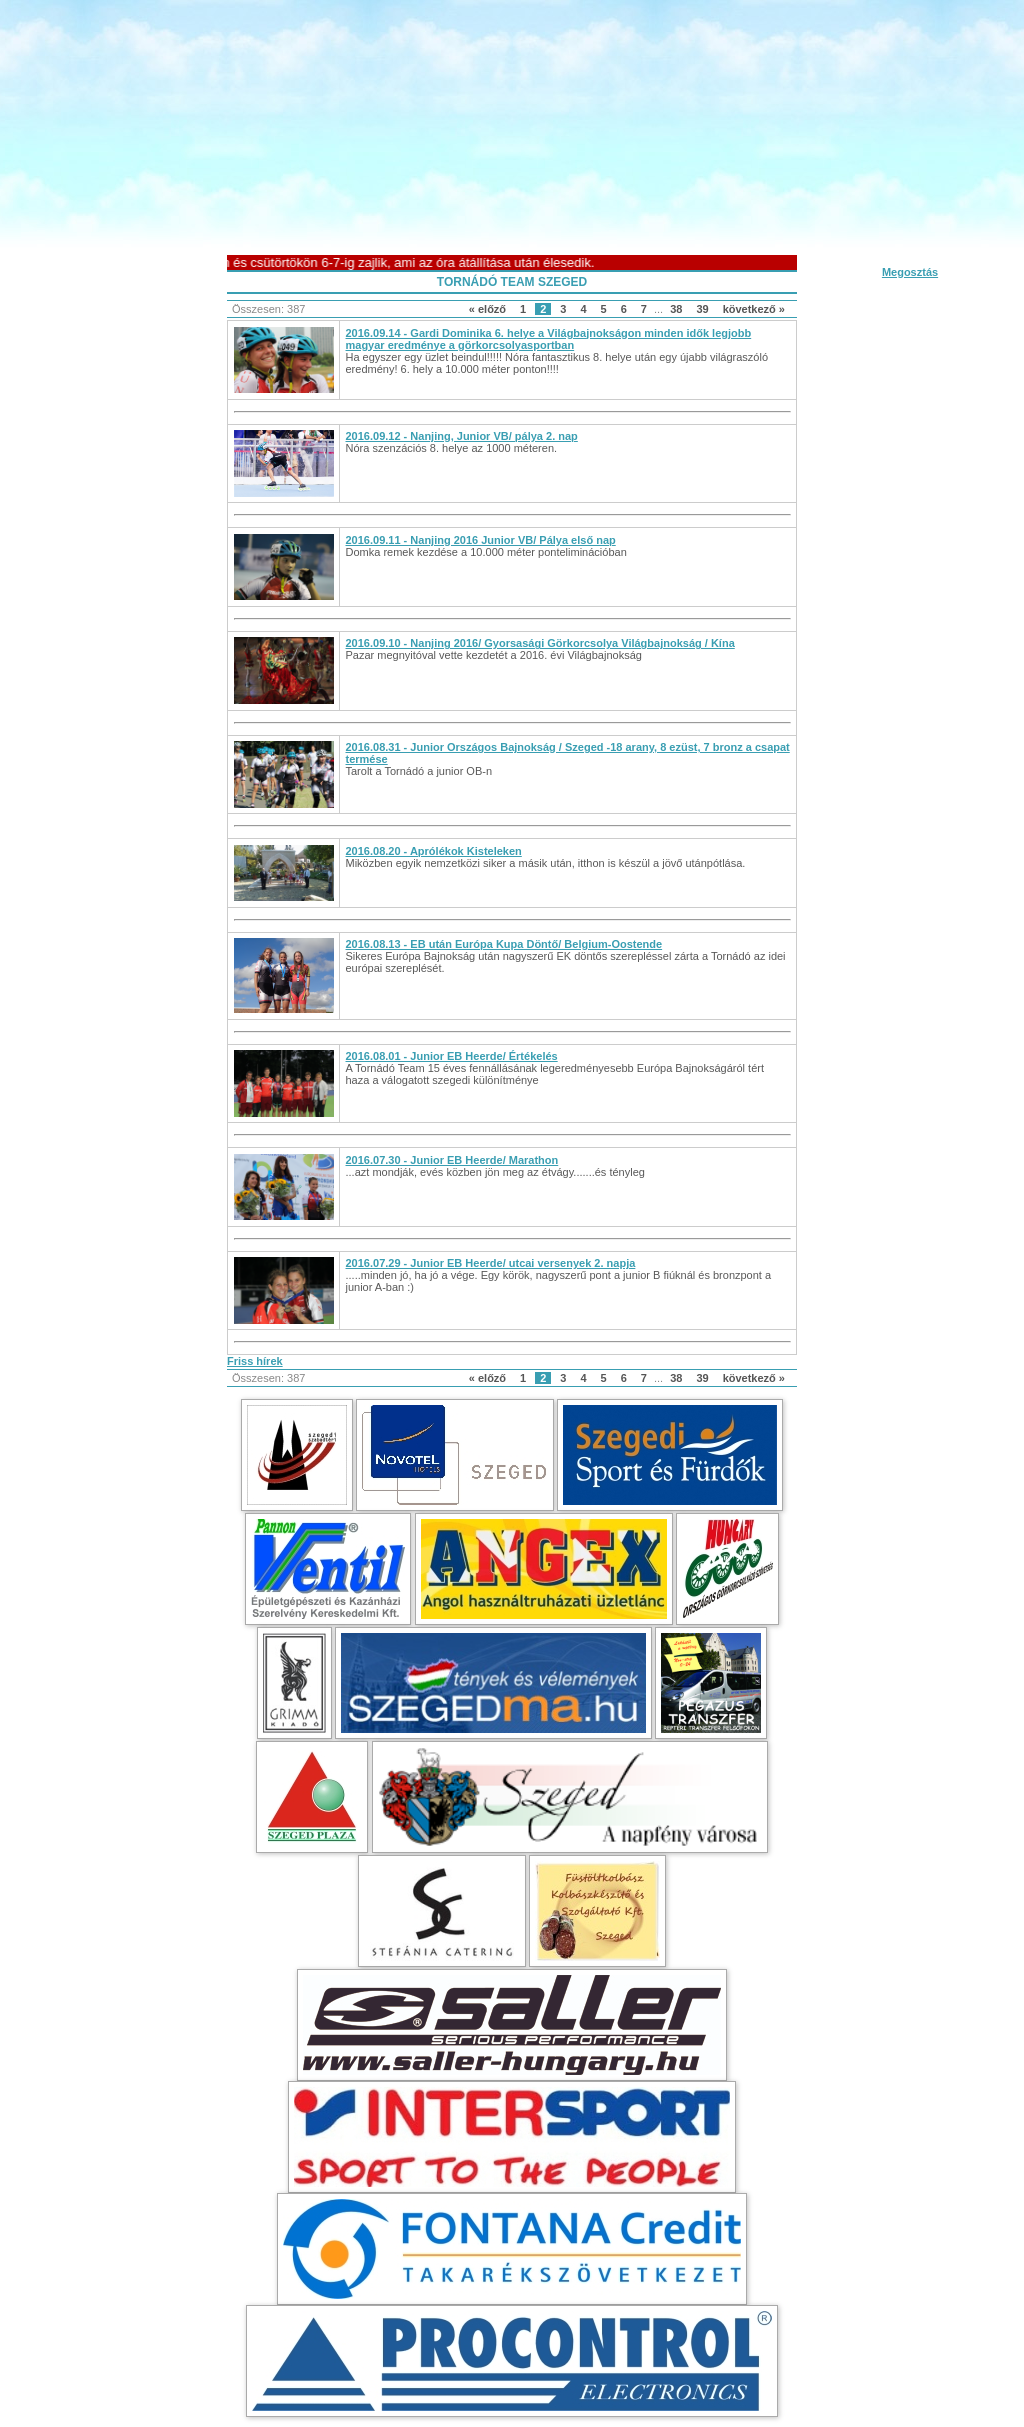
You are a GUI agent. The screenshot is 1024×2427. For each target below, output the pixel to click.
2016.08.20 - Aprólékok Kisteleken (434, 851)
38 (676, 309)
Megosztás (910, 272)
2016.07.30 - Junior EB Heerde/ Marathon (452, 1160)
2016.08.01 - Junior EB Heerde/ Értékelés (452, 1056)
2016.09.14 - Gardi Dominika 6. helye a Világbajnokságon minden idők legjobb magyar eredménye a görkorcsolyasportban (549, 339)
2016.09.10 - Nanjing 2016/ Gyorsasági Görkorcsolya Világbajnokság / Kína (540, 643)
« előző (487, 309)
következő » (754, 309)
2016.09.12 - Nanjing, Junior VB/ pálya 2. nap (462, 436)
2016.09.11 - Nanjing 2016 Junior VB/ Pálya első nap (481, 540)
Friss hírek (255, 1361)
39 (702, 309)
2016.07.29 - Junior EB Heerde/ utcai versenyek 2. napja (491, 1263)
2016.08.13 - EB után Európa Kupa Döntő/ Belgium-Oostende (504, 944)
